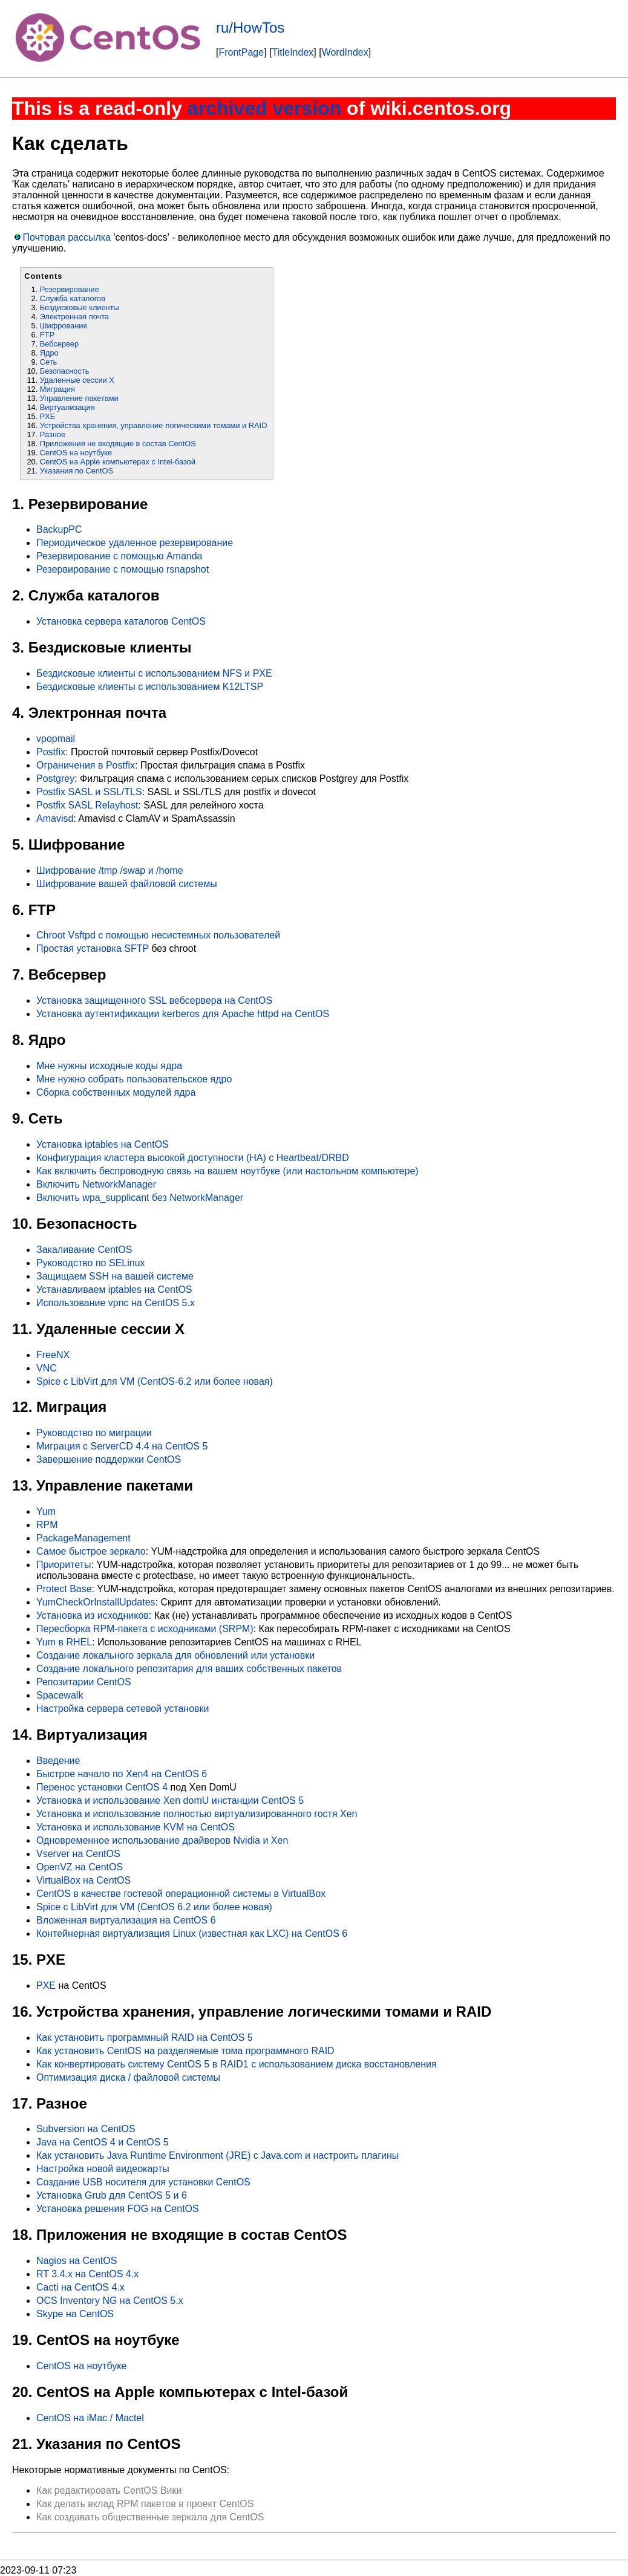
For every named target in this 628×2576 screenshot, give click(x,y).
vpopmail (55, 738)
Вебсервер (59, 343)
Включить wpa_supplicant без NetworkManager (139, 1197)
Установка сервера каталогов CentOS (121, 621)
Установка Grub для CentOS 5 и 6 (111, 2195)
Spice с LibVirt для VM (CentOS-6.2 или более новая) (154, 1381)
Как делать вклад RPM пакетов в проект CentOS (144, 2504)
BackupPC (59, 529)
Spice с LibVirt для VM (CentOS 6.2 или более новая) (154, 1907)
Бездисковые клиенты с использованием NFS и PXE (154, 673)
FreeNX (53, 1355)
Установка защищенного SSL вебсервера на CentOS (154, 1000)
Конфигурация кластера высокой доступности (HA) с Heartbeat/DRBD (192, 1158)
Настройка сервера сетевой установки (122, 1708)
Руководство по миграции (94, 1433)
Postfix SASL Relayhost (87, 805)
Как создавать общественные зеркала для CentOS (150, 2517)
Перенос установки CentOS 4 (102, 1787)
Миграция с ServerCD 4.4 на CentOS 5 (122, 1446)
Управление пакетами (79, 398)
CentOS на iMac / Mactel (90, 2418)
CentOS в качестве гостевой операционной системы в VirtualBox (180, 1893)
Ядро (49, 352)
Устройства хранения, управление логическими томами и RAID (153, 425)
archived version (264, 108)
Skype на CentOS (75, 2314)
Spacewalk (59, 1695)
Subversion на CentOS (86, 2129)
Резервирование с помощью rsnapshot (122, 569)
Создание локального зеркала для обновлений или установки (175, 1655)
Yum (46, 1511)
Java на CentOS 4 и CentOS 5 (102, 2142)
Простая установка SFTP (92, 948)
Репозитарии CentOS (83, 1682)
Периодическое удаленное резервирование (134, 543)
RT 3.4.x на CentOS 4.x (87, 2274)
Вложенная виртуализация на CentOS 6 (126, 1920)
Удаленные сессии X (77, 380)
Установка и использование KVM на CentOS (135, 1827)
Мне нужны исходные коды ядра (109, 1066)
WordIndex (345, 52)
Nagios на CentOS (76, 2261)
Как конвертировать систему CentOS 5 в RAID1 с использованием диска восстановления (236, 2064)
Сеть (48, 361)
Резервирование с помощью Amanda (119, 556)
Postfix (50, 752)
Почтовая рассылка (66, 237)
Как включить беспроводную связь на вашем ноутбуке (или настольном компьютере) (227, 1171)
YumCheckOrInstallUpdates (95, 1602)
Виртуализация (67, 407)
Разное (52, 434)
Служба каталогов (72, 298)
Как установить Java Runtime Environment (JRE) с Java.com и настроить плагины (217, 2155)
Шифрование (64, 325)
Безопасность (65, 371)
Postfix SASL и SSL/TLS (89, 792)
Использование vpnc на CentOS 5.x (115, 1303)
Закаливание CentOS (84, 1249)
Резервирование (69, 289)
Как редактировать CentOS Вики (109, 2490)
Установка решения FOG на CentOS (117, 2209)
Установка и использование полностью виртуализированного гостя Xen (197, 1814)
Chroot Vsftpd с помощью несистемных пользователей (158, 935)
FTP (47, 334)
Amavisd (54, 818)
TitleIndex (293, 52)
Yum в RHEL (64, 1642)
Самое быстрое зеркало (91, 1551)
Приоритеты (63, 1565)
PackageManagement (83, 1538)
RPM (47, 1525)
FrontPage (241, 52)
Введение (58, 1760)
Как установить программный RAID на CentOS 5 (144, 2037)
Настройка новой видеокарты (102, 2169)
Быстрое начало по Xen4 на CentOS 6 (121, 1774)
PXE (48, 416)
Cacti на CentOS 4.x (80, 2287)
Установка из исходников (92, 1615)
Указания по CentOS (76, 470)
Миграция (57, 389)
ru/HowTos (250, 27)
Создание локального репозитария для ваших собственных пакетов (189, 1669)
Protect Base (64, 1589)
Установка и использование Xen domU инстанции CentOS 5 (170, 1800)
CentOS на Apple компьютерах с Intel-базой (117, 461)
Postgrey (55, 778)
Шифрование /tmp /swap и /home (109, 870)
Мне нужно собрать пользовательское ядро (134, 1079)
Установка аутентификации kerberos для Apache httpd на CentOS (182, 1014)
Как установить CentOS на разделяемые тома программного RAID (185, 2051)
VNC (46, 1368)
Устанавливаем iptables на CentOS (114, 1289)
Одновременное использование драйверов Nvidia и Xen (162, 1840)
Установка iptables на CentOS (102, 1144)
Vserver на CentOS (78, 1854)
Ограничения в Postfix (85, 765)
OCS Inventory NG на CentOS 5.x (109, 2300)
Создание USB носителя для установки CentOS (143, 2182)
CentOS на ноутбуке (76, 452)
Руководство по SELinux (90, 1263)
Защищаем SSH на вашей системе (115, 1276)
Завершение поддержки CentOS (108, 1459)
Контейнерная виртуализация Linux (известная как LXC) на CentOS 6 (191, 1933)
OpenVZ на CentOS (79, 1867)
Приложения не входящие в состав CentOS (118, 443)
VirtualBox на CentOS (83, 1880)
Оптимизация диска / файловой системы (128, 2077)
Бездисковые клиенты (79, 307)
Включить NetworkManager (96, 1184)
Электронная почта (74, 316)
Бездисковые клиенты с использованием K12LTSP (149, 686)
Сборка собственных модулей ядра (115, 1092)
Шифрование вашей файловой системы (126, 884)
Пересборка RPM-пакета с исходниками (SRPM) (144, 1629)
